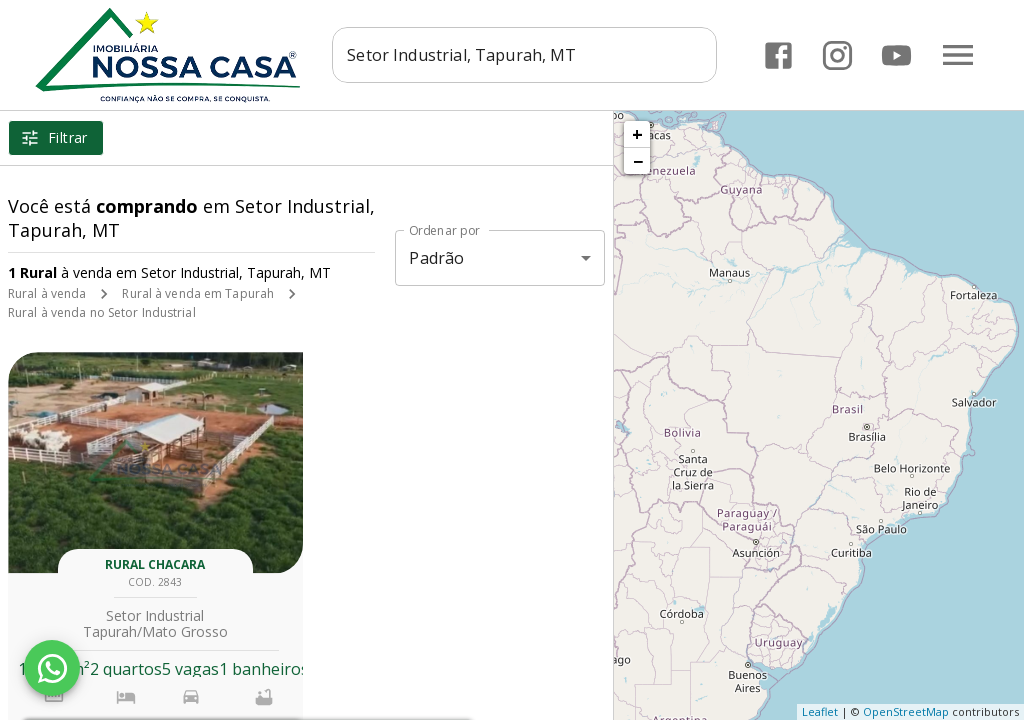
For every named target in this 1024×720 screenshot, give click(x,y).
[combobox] (524, 55)
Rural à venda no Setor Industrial (102, 312)
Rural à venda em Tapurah (198, 293)
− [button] (638, 161)
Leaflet (820, 711)
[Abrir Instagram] (837, 55)
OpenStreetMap (906, 711)
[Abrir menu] (958, 55)
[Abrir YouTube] (896, 55)
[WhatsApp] (52, 668)
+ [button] (637, 134)
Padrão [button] (436, 258)
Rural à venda (47, 293)
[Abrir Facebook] (778, 55)
